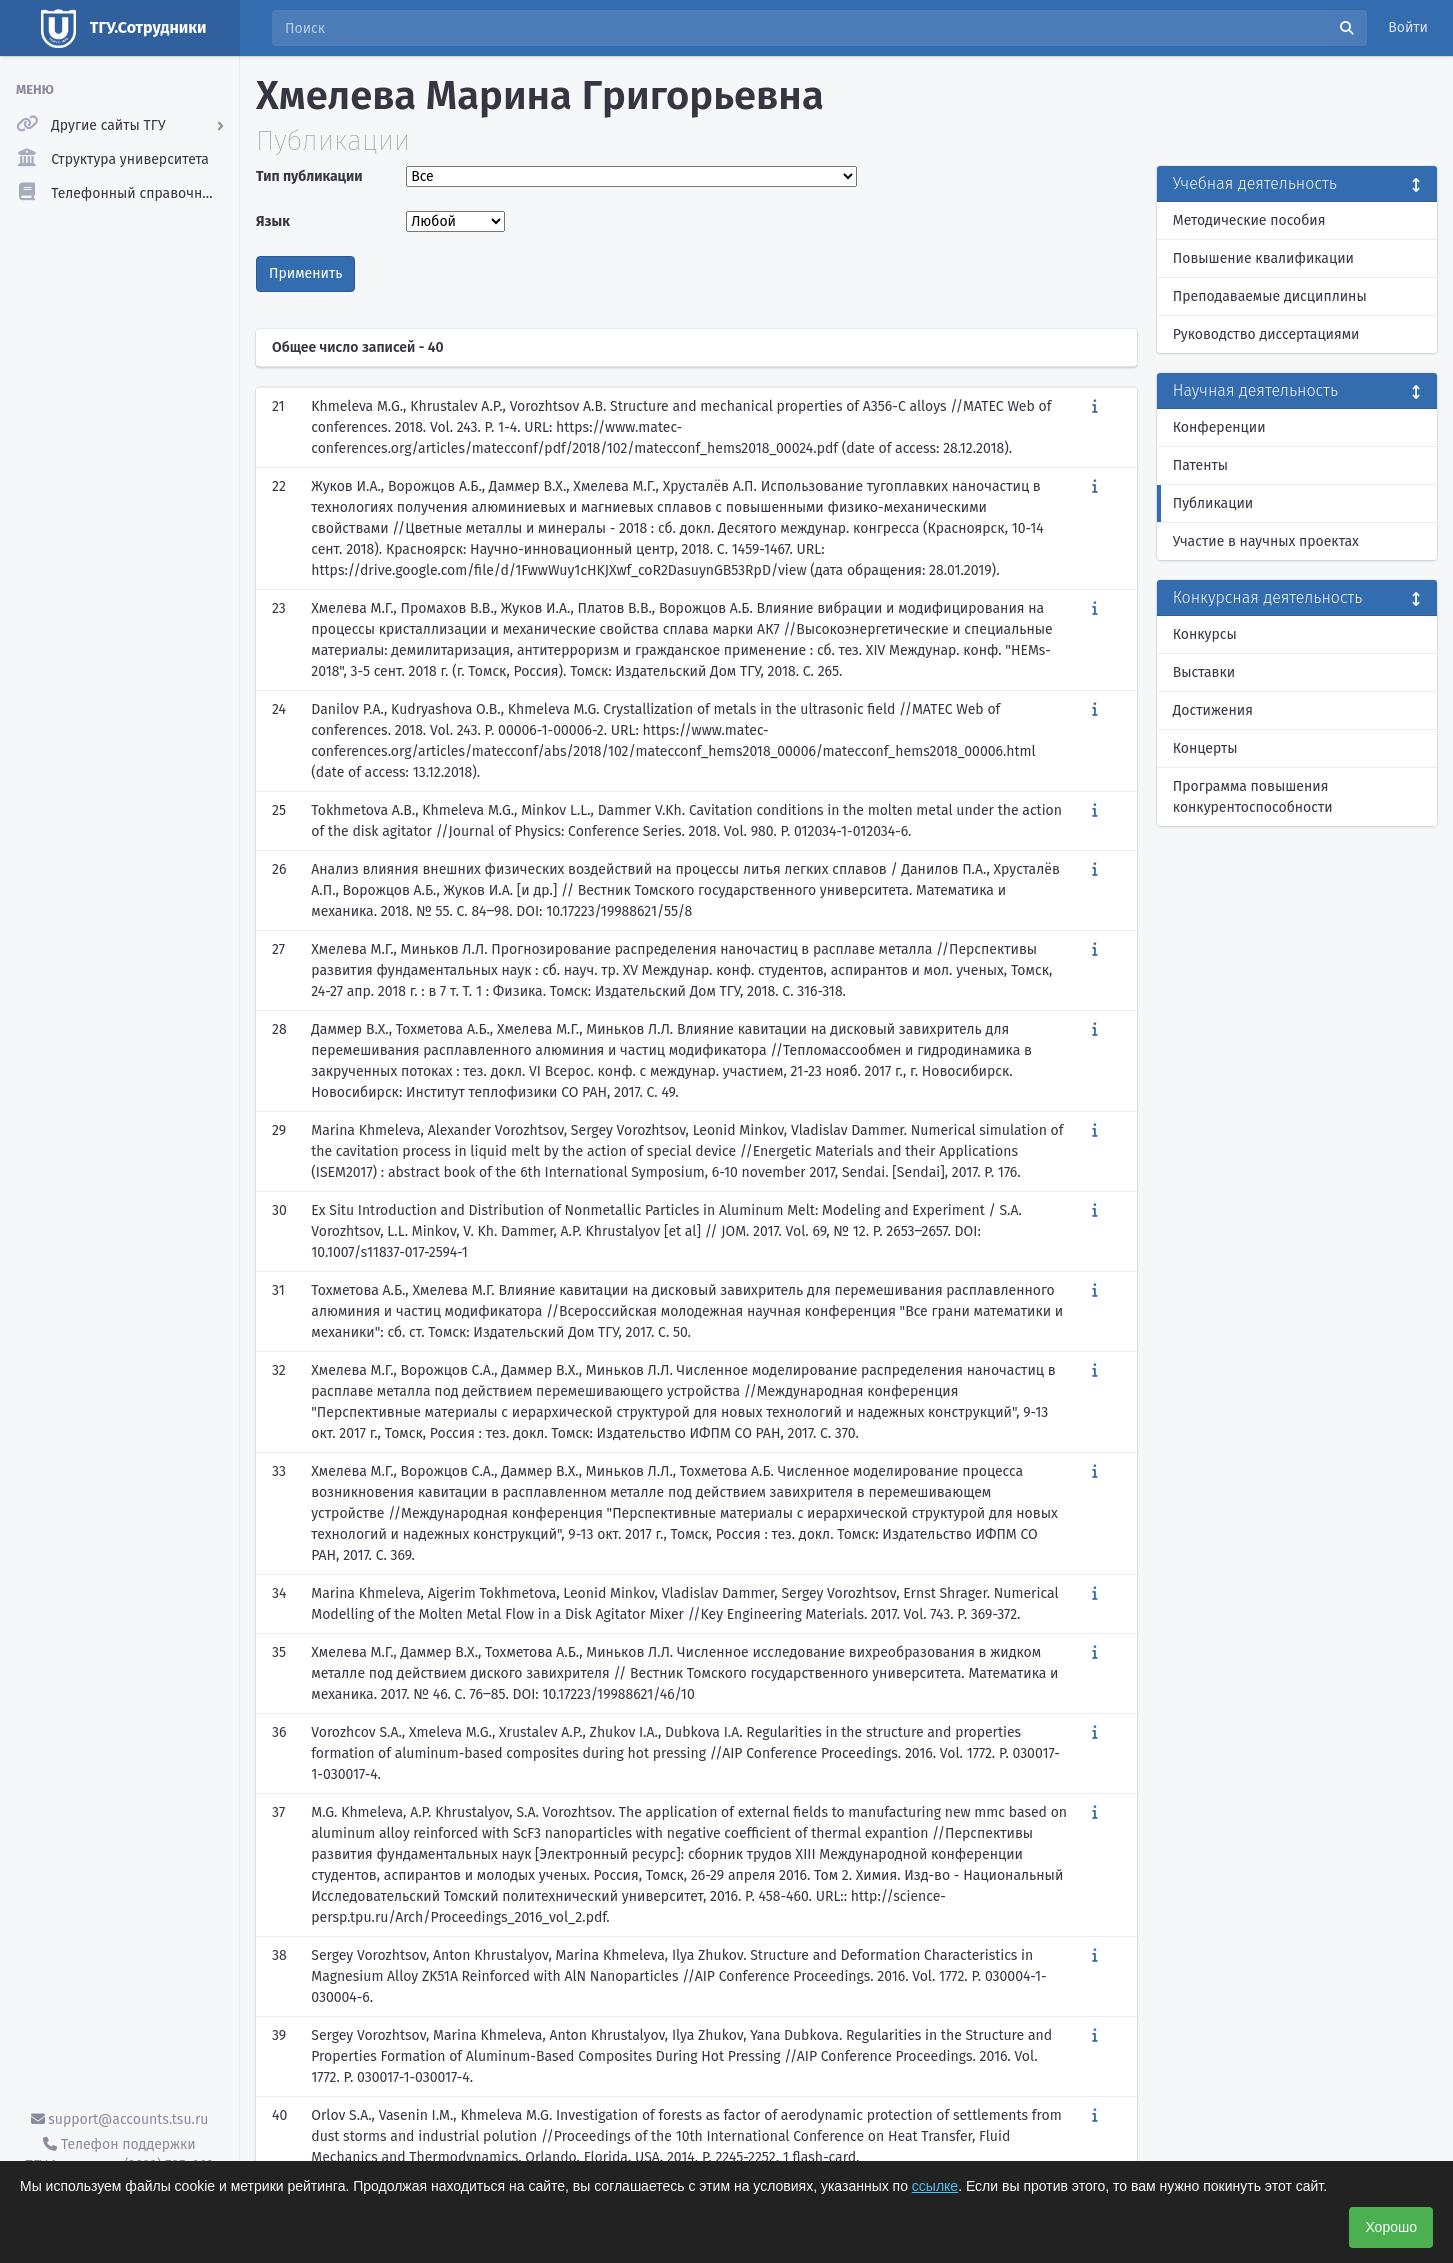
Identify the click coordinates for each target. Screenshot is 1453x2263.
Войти (1408, 27)
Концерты (1205, 748)
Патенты (1200, 465)
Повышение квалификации (1263, 258)
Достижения (1213, 710)
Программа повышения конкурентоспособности (1253, 797)
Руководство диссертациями (1266, 334)
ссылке (935, 2186)
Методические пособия (1249, 220)
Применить (305, 273)
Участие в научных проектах (1266, 541)
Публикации (1213, 503)
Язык (273, 221)
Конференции (1219, 427)
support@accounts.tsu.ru (120, 2119)
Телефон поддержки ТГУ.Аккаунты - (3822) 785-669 (119, 2155)
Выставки (1204, 672)
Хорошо (1391, 2227)
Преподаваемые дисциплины (1270, 296)
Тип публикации (309, 176)
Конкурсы (1205, 634)
